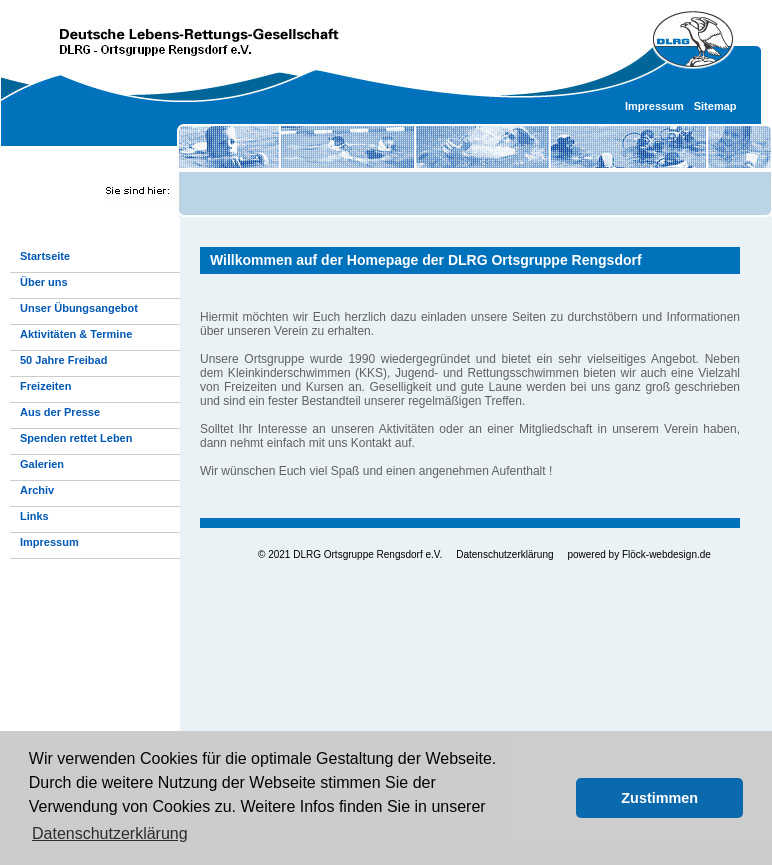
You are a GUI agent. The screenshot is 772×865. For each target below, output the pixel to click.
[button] (555, 798)
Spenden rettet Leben (76, 438)
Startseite (45, 256)
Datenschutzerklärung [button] (110, 833)
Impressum (654, 106)
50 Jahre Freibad (63, 360)
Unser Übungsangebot (79, 308)
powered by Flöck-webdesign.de (638, 554)
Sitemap (715, 106)
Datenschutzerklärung (504, 554)
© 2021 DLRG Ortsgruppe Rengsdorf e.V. (350, 554)
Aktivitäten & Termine (76, 334)
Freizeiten (45, 386)
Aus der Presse (60, 412)
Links (34, 516)
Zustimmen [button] (659, 798)
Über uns (44, 282)
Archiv (37, 490)
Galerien (42, 464)
